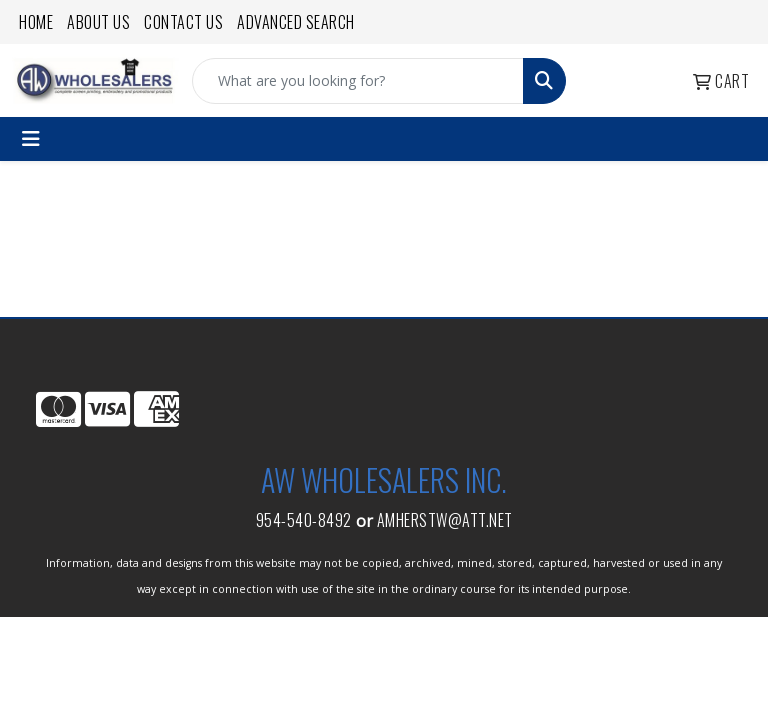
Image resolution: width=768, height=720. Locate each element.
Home (36, 22)
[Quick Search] (358, 81)
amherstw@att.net (445, 520)
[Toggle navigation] (31, 139)
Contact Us (183, 22)
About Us (98, 22)
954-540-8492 (304, 520)
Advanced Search (296, 22)
